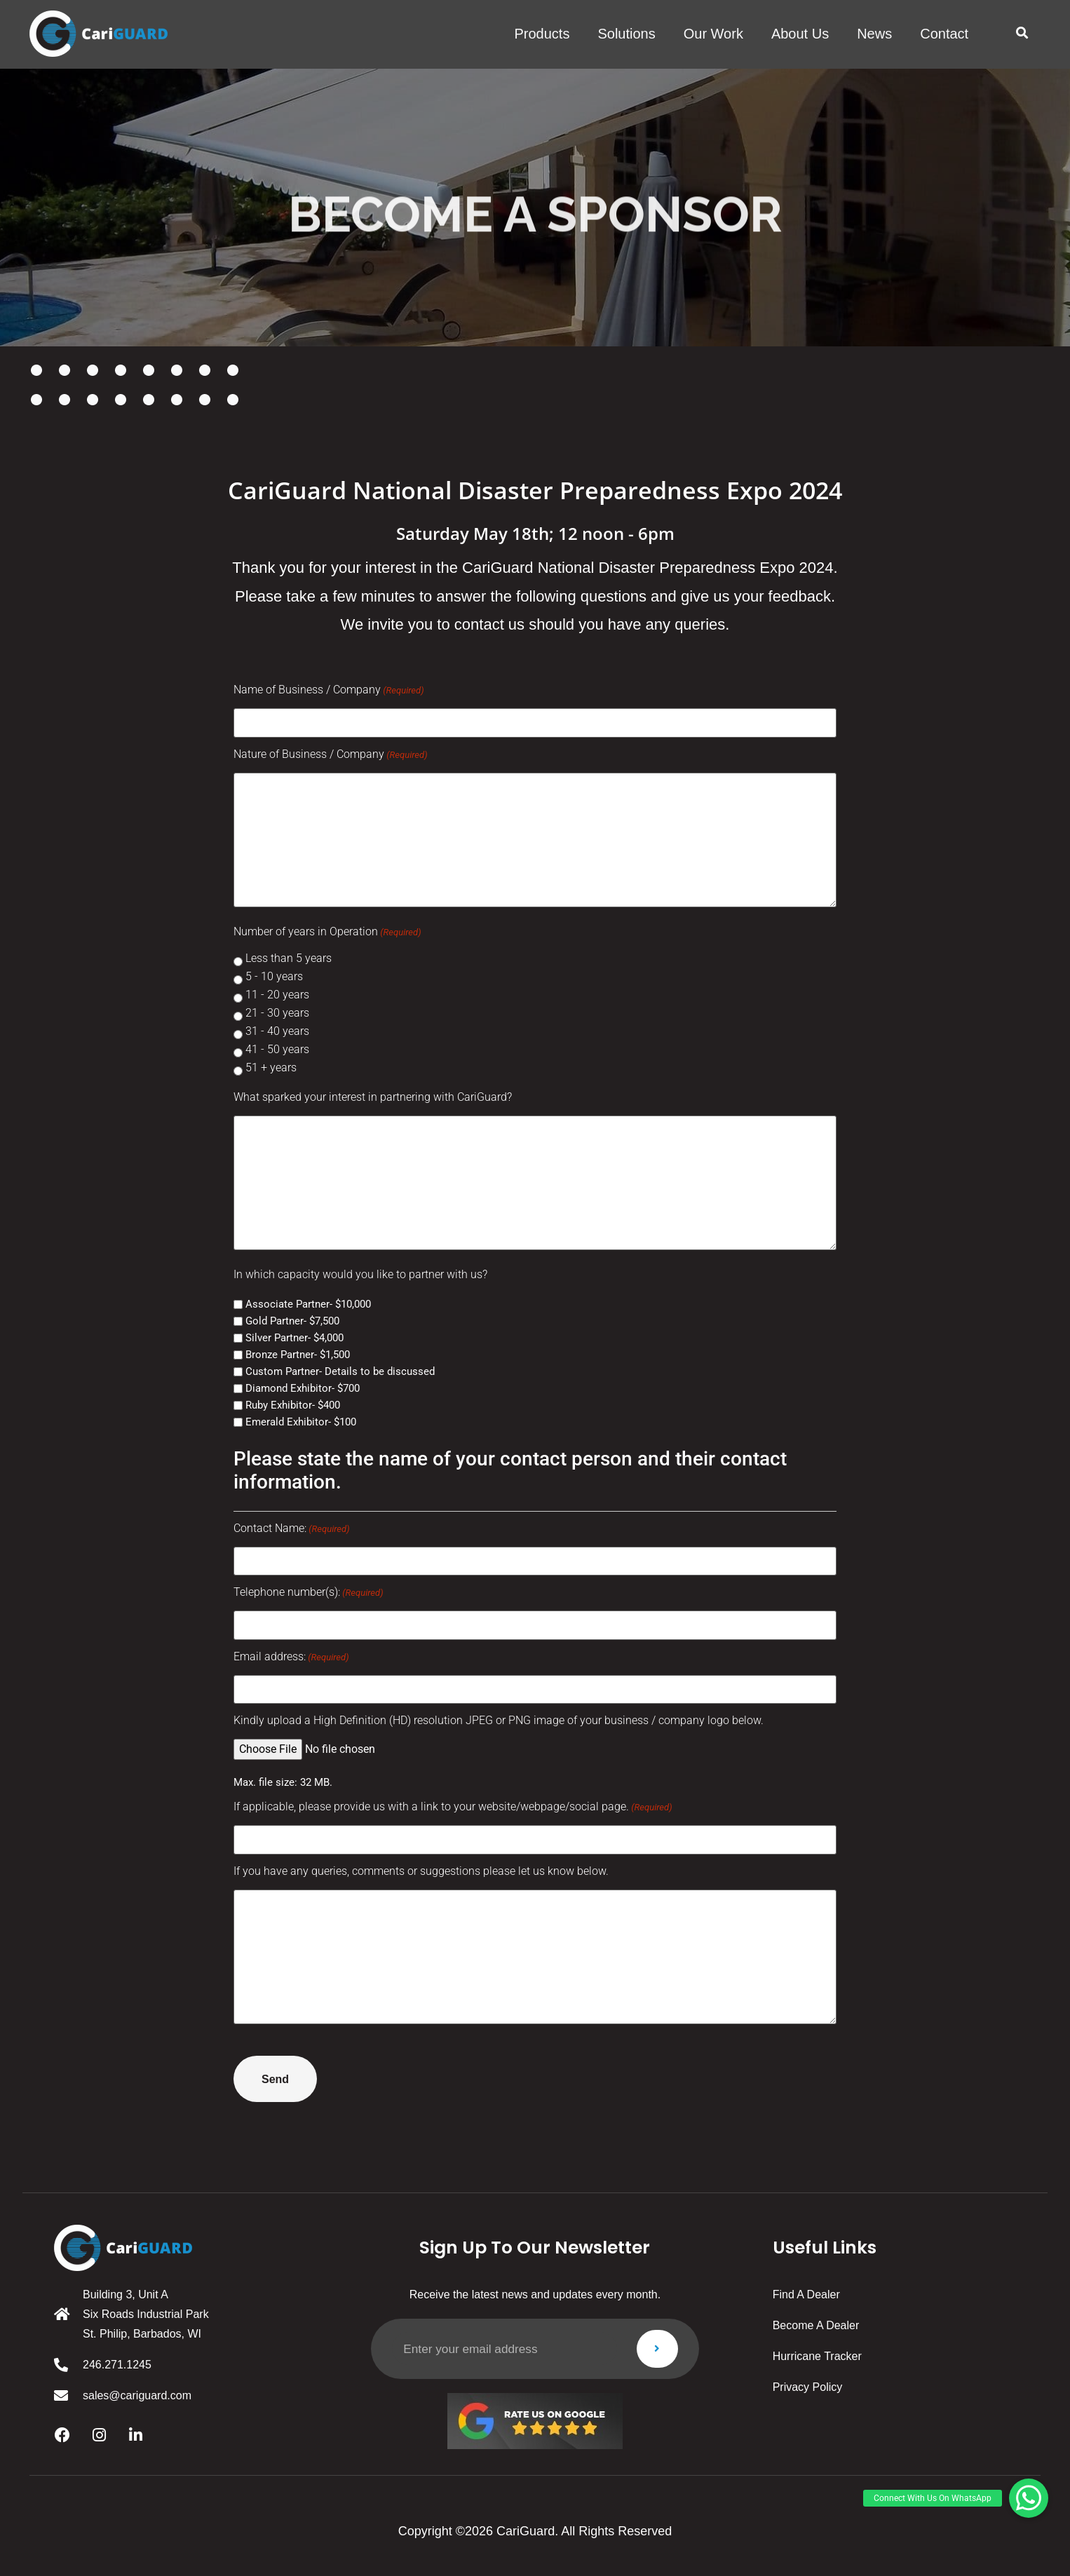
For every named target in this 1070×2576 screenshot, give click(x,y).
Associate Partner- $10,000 (308, 1304)
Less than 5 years (288, 958)
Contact (944, 33)
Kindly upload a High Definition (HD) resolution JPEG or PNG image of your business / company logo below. (498, 1719)
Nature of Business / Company (330, 754)
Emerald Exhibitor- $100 (300, 1421)
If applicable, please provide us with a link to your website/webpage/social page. (452, 1805)
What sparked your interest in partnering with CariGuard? (372, 1097)
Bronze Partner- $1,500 (297, 1354)
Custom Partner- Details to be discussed (340, 1371)
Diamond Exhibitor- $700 (302, 1388)
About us (800, 33)
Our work (713, 33)
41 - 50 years (277, 1049)
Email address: (291, 1655)
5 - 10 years (274, 976)
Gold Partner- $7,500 (292, 1320)
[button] (1022, 33)
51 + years (271, 1067)
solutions (626, 33)
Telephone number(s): (308, 1592)
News (874, 33)
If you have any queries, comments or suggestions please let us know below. (421, 1869)
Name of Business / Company (328, 690)
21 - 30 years (277, 1013)
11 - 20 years (277, 995)
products (541, 33)
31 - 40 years (277, 1031)
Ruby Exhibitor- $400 (292, 1404)
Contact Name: (291, 1528)
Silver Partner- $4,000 (294, 1337)
